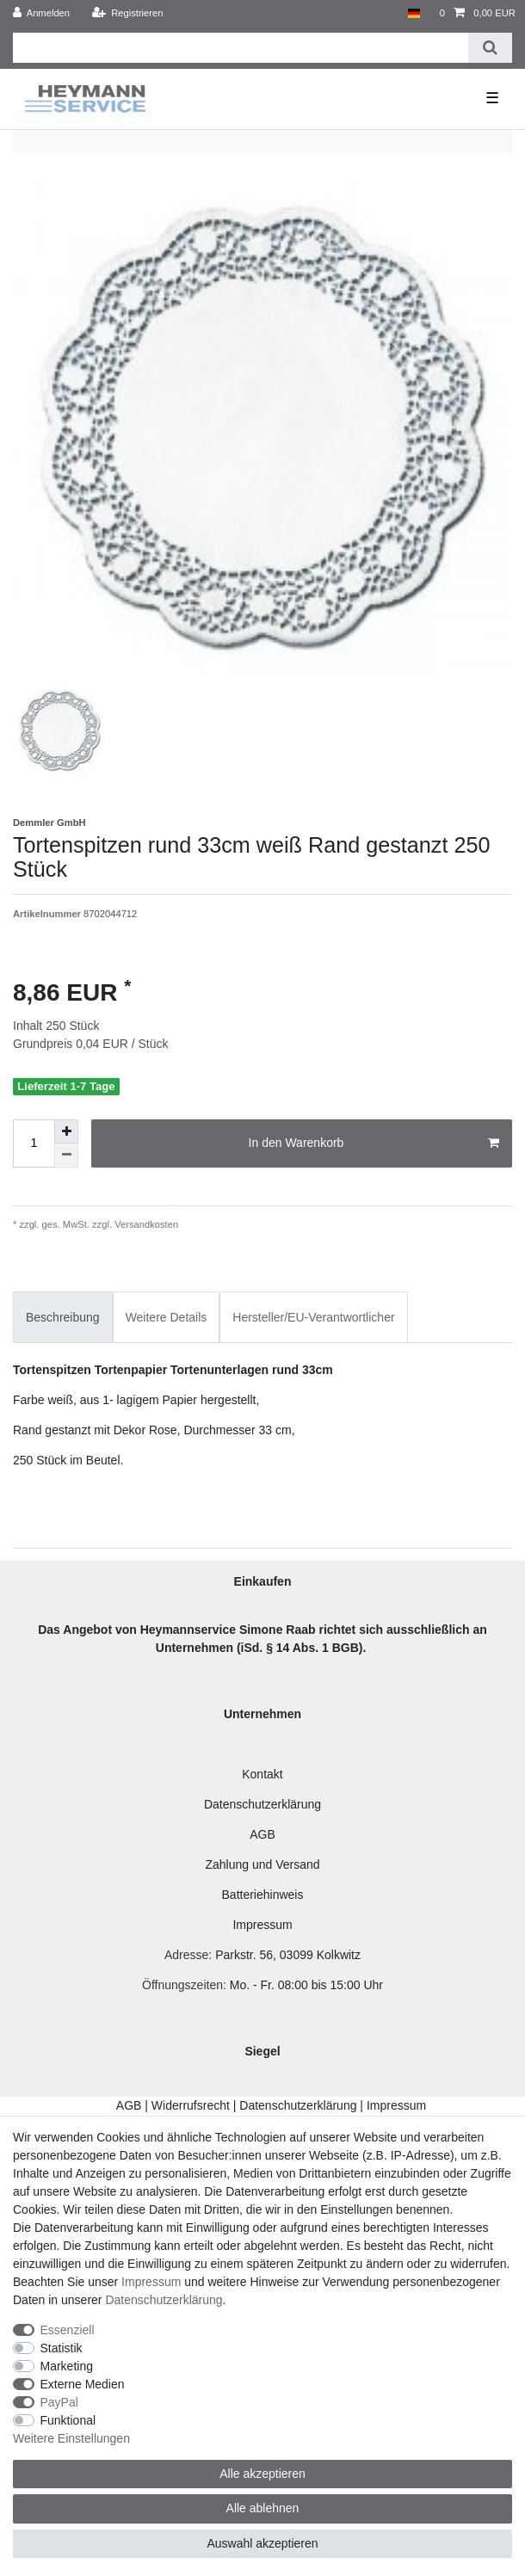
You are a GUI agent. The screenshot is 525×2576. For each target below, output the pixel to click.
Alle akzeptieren (262, 2473)
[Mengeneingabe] (33, 1143)
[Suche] (490, 48)
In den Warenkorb (374, 1143)
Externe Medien (82, 2384)
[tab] (63, 1316)
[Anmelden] (41, 13)
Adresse (186, 1955)
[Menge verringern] (66, 1155)
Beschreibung (63, 1317)
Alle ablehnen (263, 2508)
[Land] (413, 13)
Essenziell (67, 2330)
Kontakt (262, 1774)
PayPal (59, 2402)
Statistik (61, 2348)
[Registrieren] (127, 13)
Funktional (68, 2420)
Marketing (66, 2366)
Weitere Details (166, 1317)
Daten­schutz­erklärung (163, 2300)
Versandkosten (145, 1224)
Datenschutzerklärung (262, 1804)
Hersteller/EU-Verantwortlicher (313, 1317)
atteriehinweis (267, 1894)
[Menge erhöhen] (66, 1131)
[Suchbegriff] (240, 48)
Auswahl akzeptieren (262, 2543)
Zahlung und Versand (262, 1864)
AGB (262, 1834)
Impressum (262, 1925)
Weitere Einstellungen (71, 2438)
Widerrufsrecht (190, 2105)
